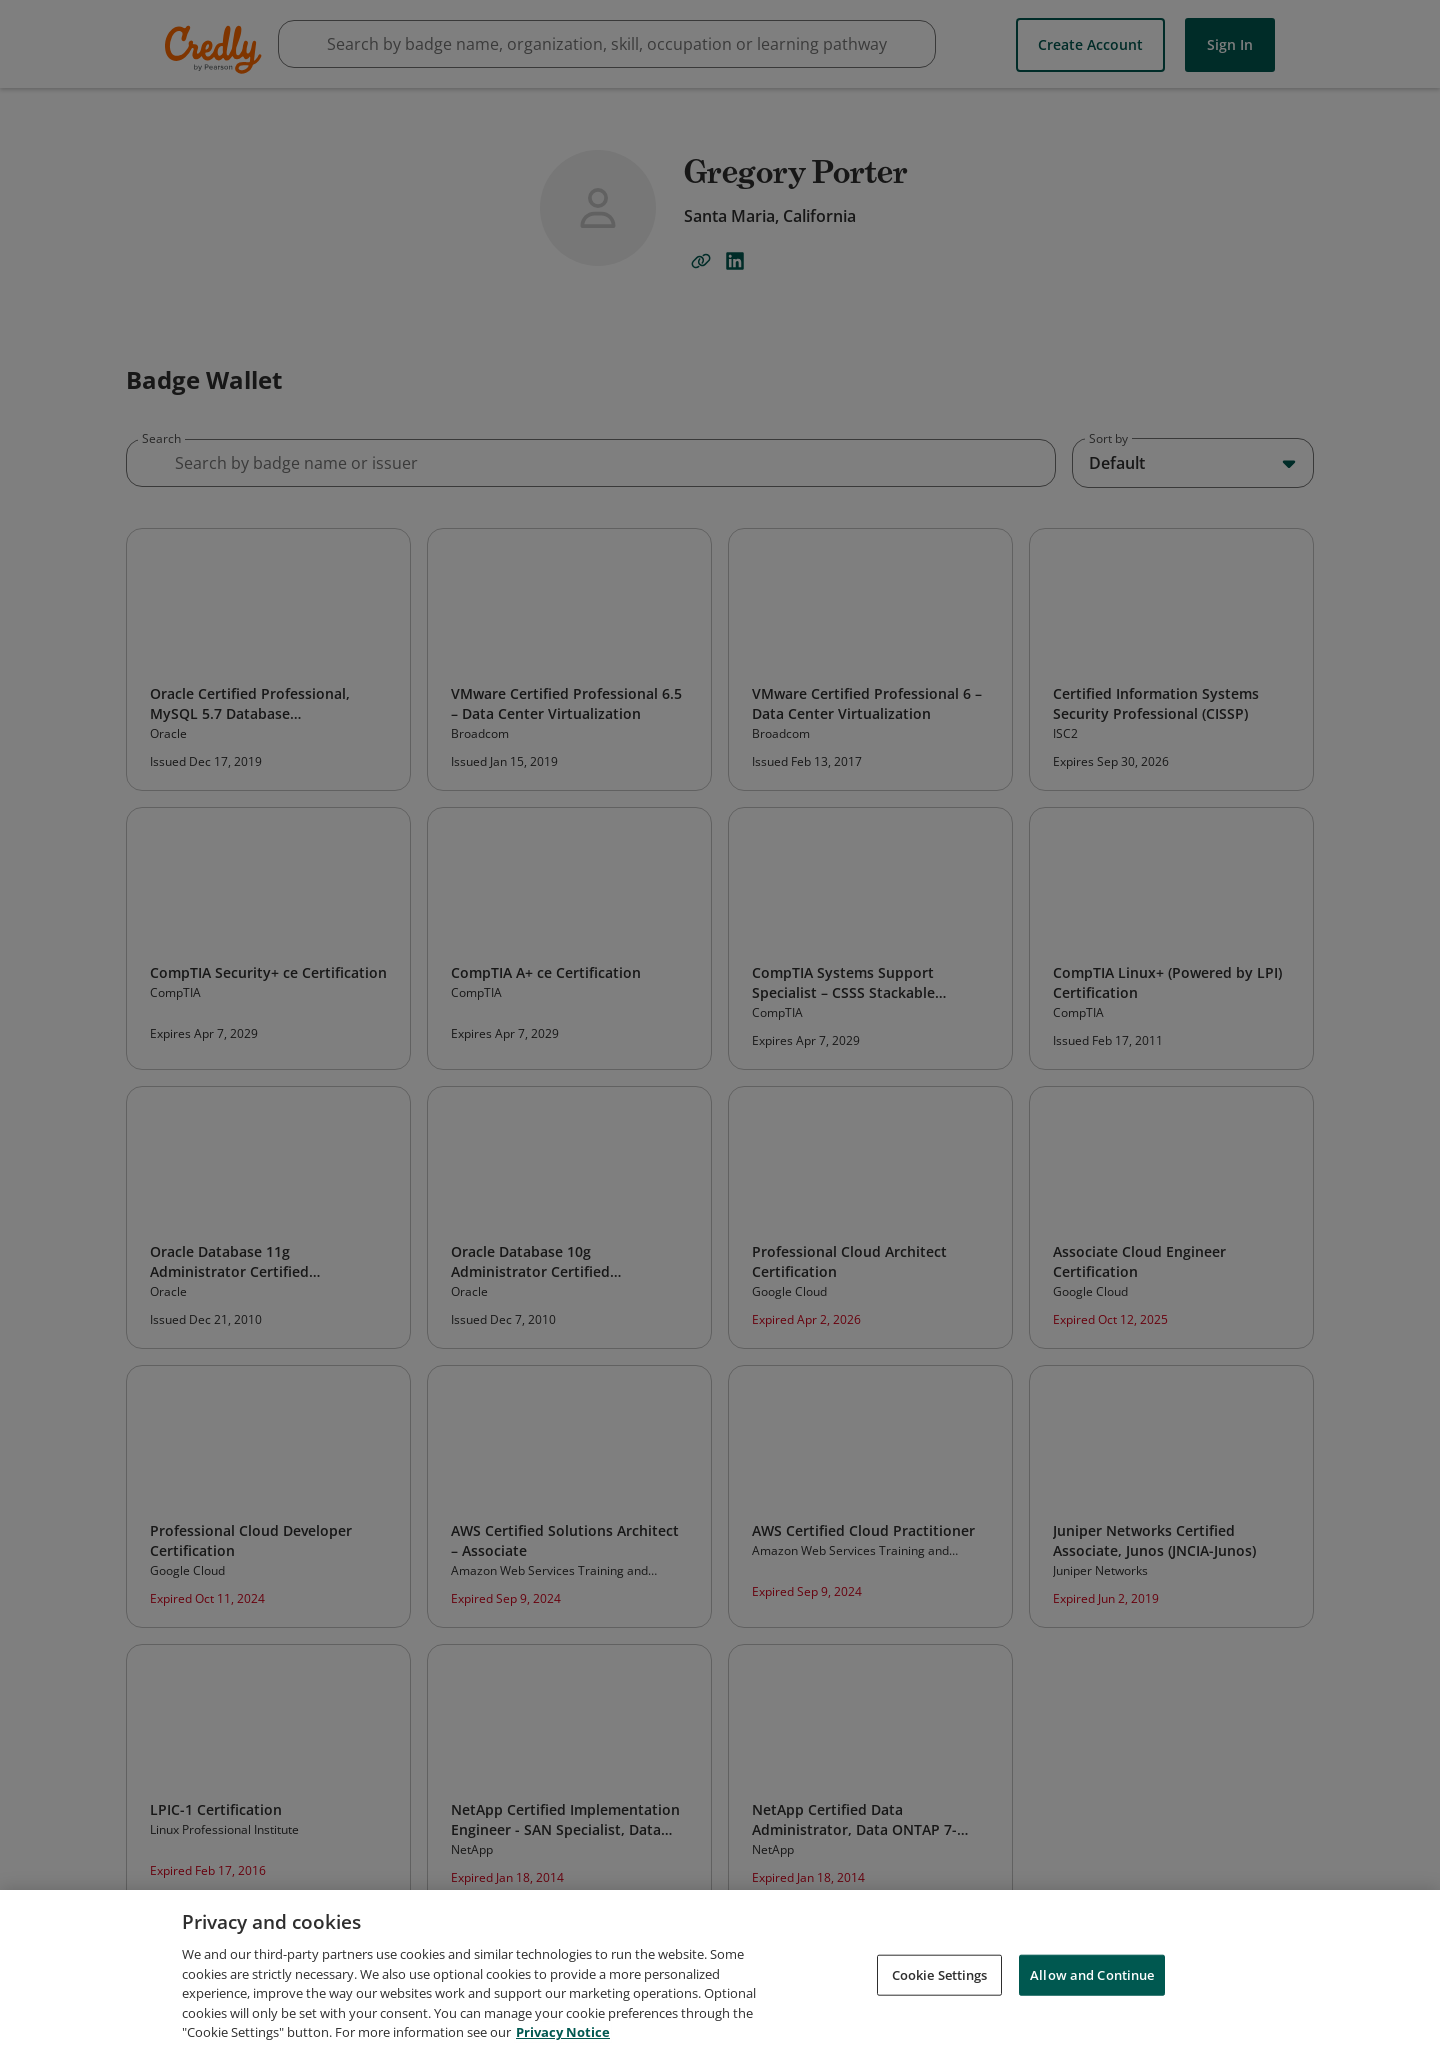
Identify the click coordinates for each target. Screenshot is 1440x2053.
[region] (720, 1971)
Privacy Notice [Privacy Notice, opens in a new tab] (563, 2032)
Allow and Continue (1092, 1974)
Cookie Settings (940, 1974)
